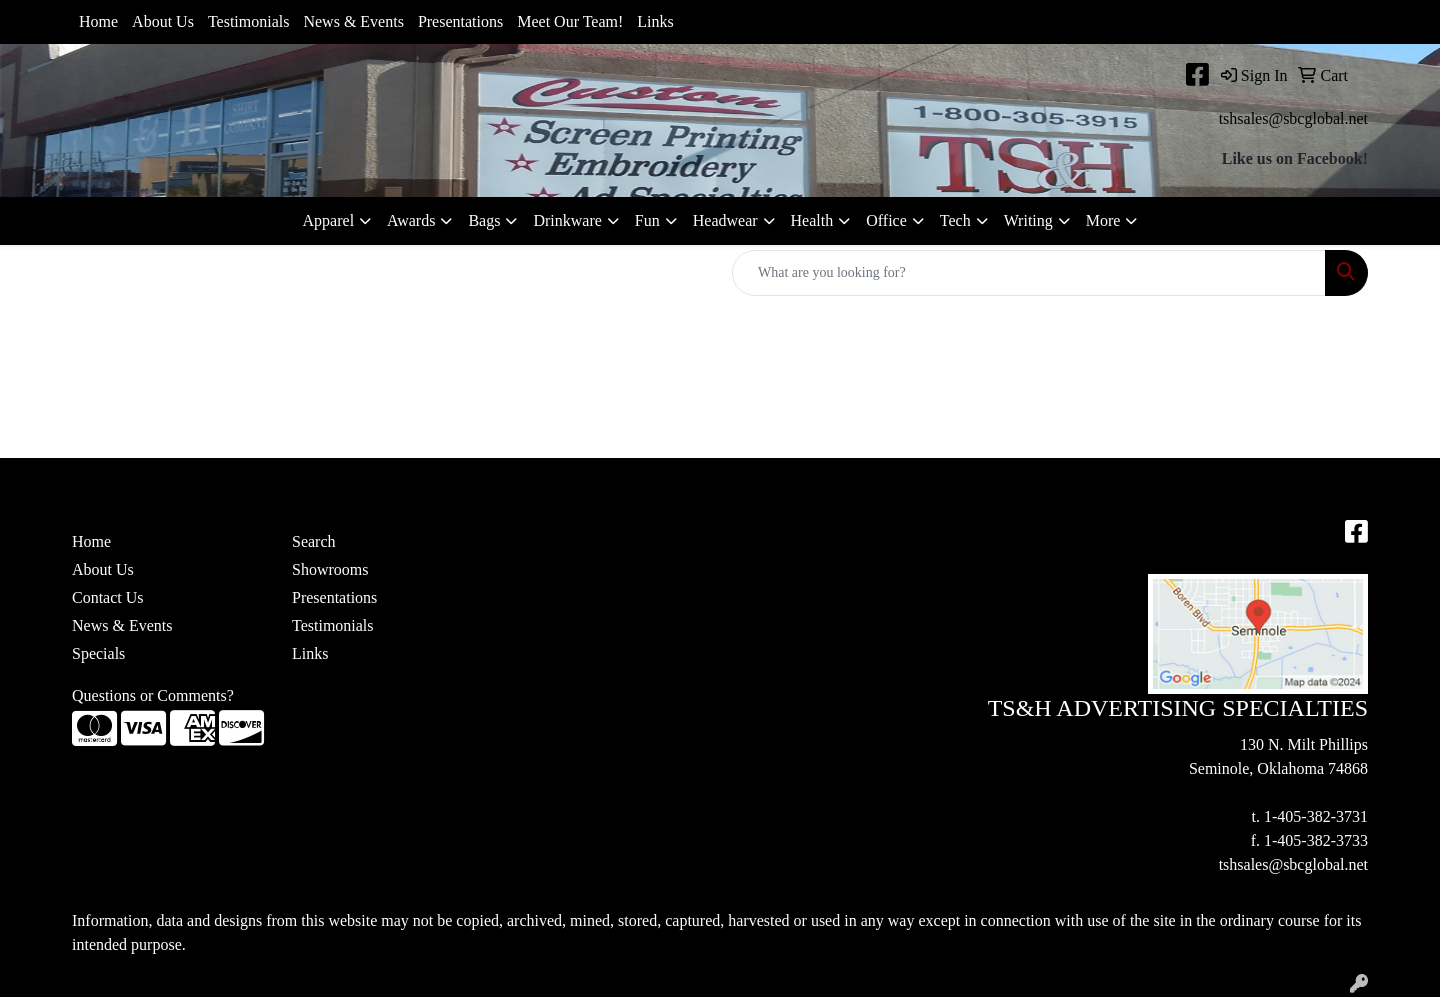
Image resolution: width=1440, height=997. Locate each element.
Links (655, 21)
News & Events (353, 21)
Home (98, 21)
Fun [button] (647, 220)
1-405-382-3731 (1316, 816)
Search (314, 541)
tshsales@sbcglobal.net (1293, 118)
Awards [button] (411, 220)
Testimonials (249, 21)
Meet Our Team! (570, 21)
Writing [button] (1028, 220)
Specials (98, 653)
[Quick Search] (1029, 273)
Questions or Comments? (153, 695)
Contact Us (108, 597)
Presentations (460, 21)
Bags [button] (484, 220)
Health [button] (812, 220)
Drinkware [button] (567, 220)
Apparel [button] (329, 220)
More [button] (1103, 220)
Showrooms (330, 569)
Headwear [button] (725, 220)
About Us (163, 21)
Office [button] (886, 220)
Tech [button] (955, 220)
